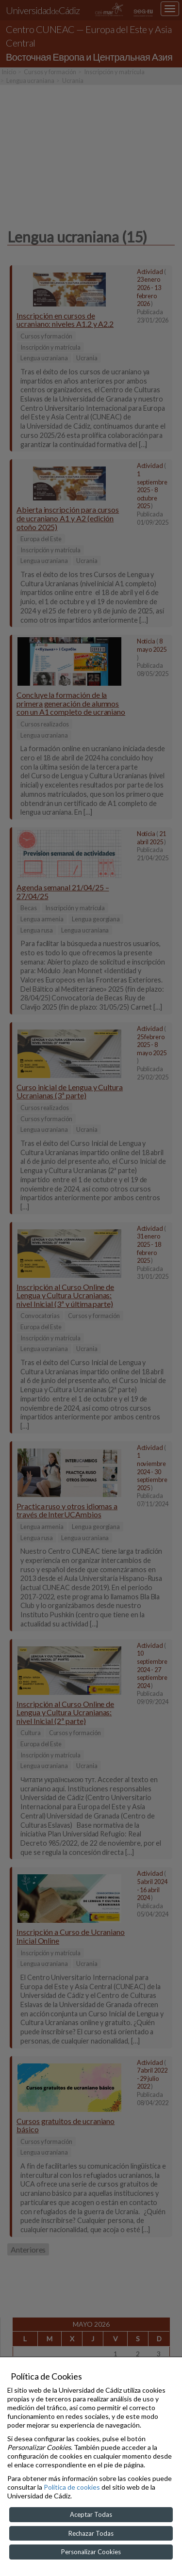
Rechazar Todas (91, 2533)
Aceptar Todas (91, 2514)
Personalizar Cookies (91, 2552)
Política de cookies (72, 2487)
